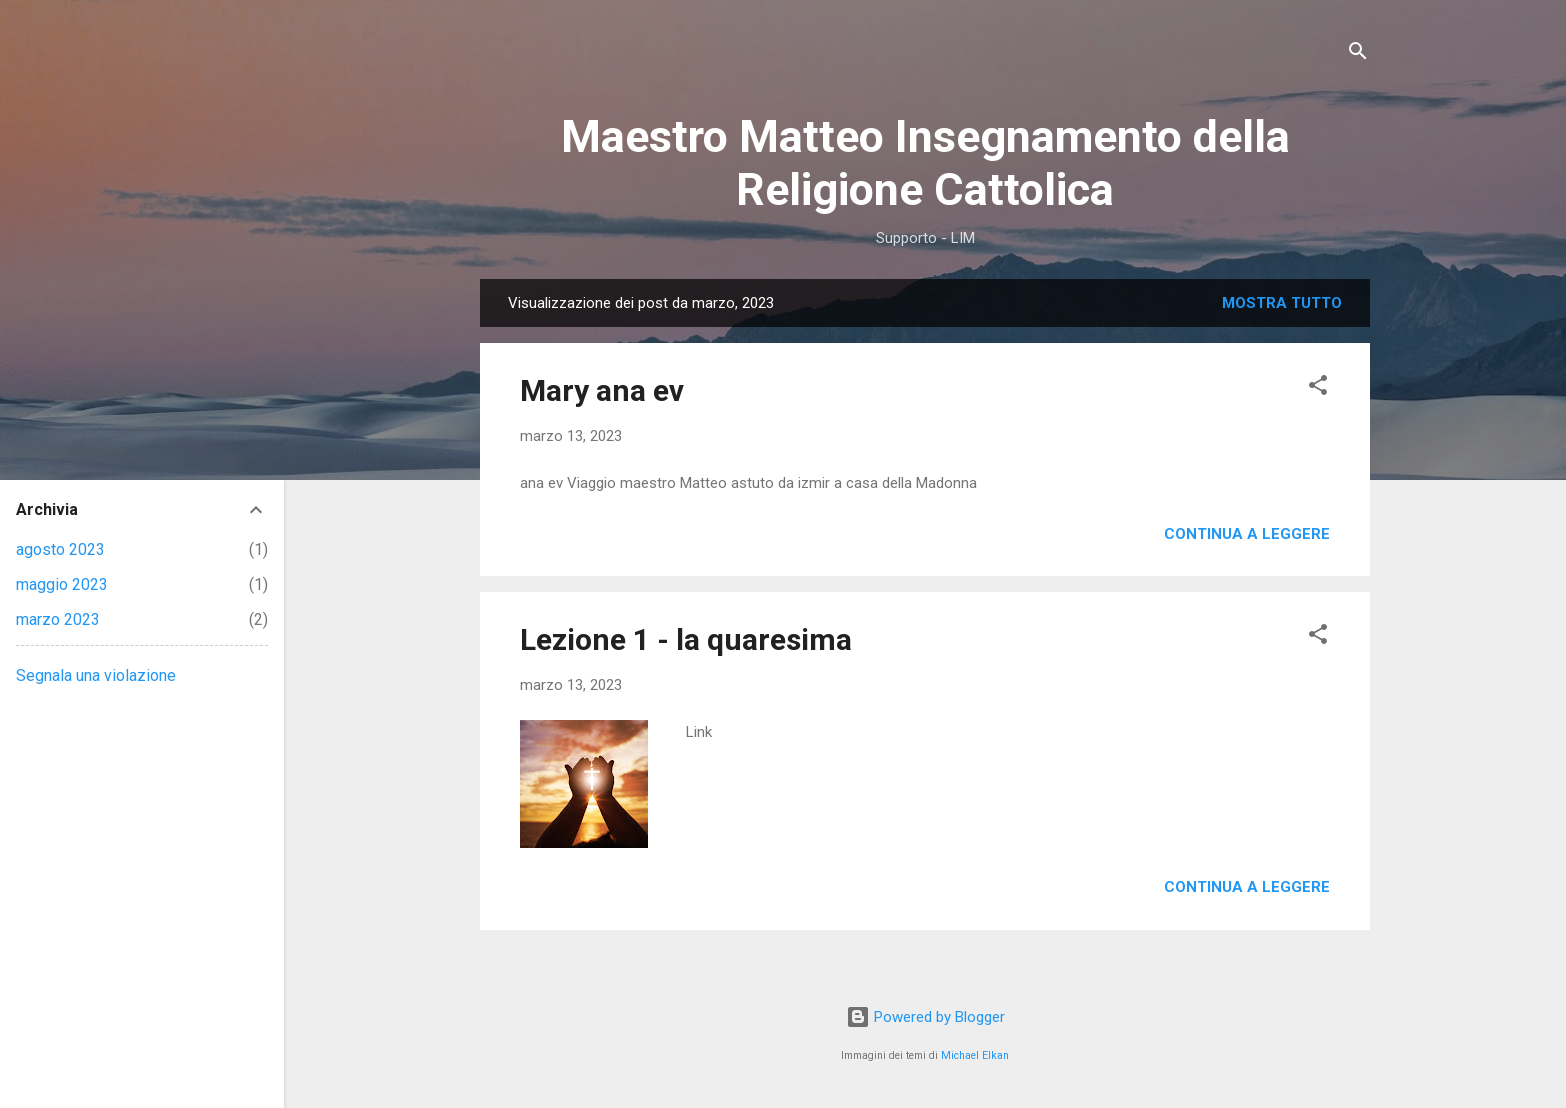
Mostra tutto (1282, 303)
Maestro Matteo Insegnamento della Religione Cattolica (925, 163)
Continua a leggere (1247, 534)
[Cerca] (1358, 54)
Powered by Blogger (925, 1017)
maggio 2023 (62, 584)
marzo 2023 (58, 619)
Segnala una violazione (96, 675)
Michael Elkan (975, 1055)
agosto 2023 (60, 549)
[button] (1318, 388)
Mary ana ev (602, 390)
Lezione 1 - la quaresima (686, 639)
